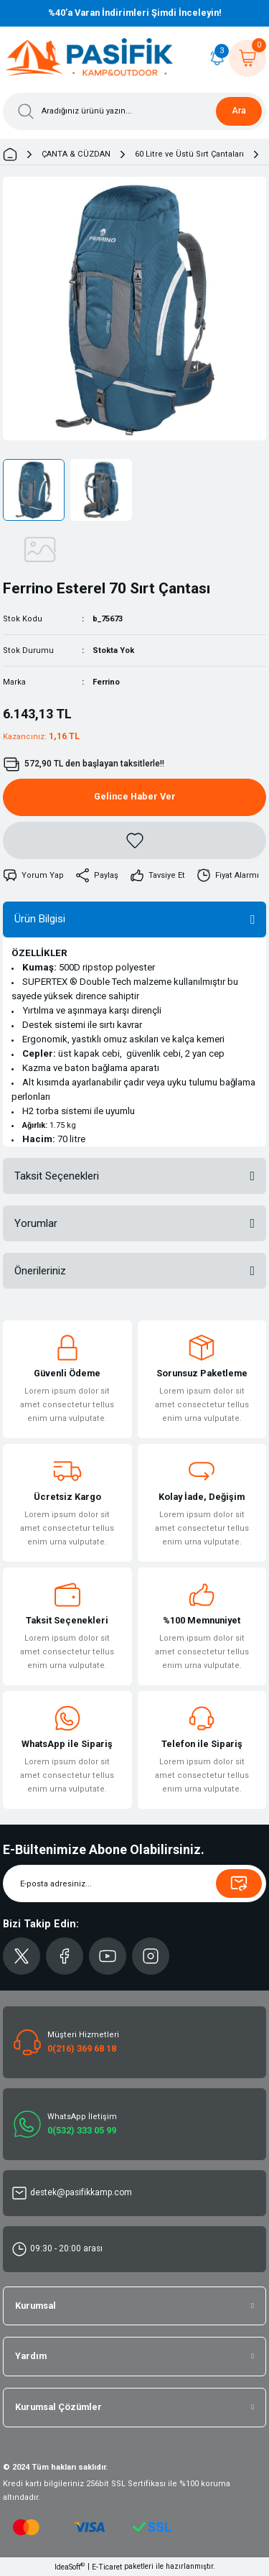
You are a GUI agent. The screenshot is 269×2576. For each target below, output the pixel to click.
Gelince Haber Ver (135, 796)
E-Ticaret (107, 2567)
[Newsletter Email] (134, 1883)
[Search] (134, 111)
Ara (239, 111)
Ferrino (106, 682)
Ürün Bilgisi (39, 918)
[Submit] (239, 1883)
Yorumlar (35, 1223)
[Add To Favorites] (134, 840)
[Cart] (247, 58)
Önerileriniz (40, 1270)
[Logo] (89, 58)
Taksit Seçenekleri (56, 1175)
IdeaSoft (70, 2566)
